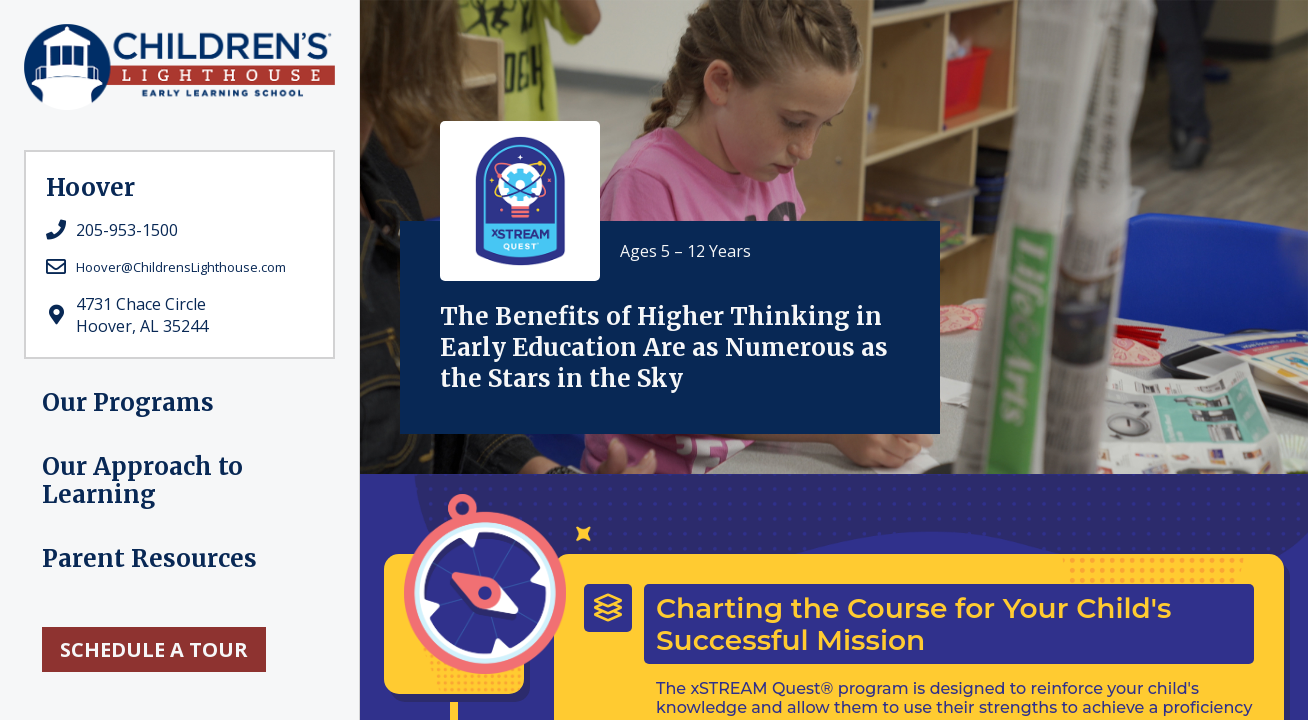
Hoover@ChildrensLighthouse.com (181, 267)
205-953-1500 (127, 230)
